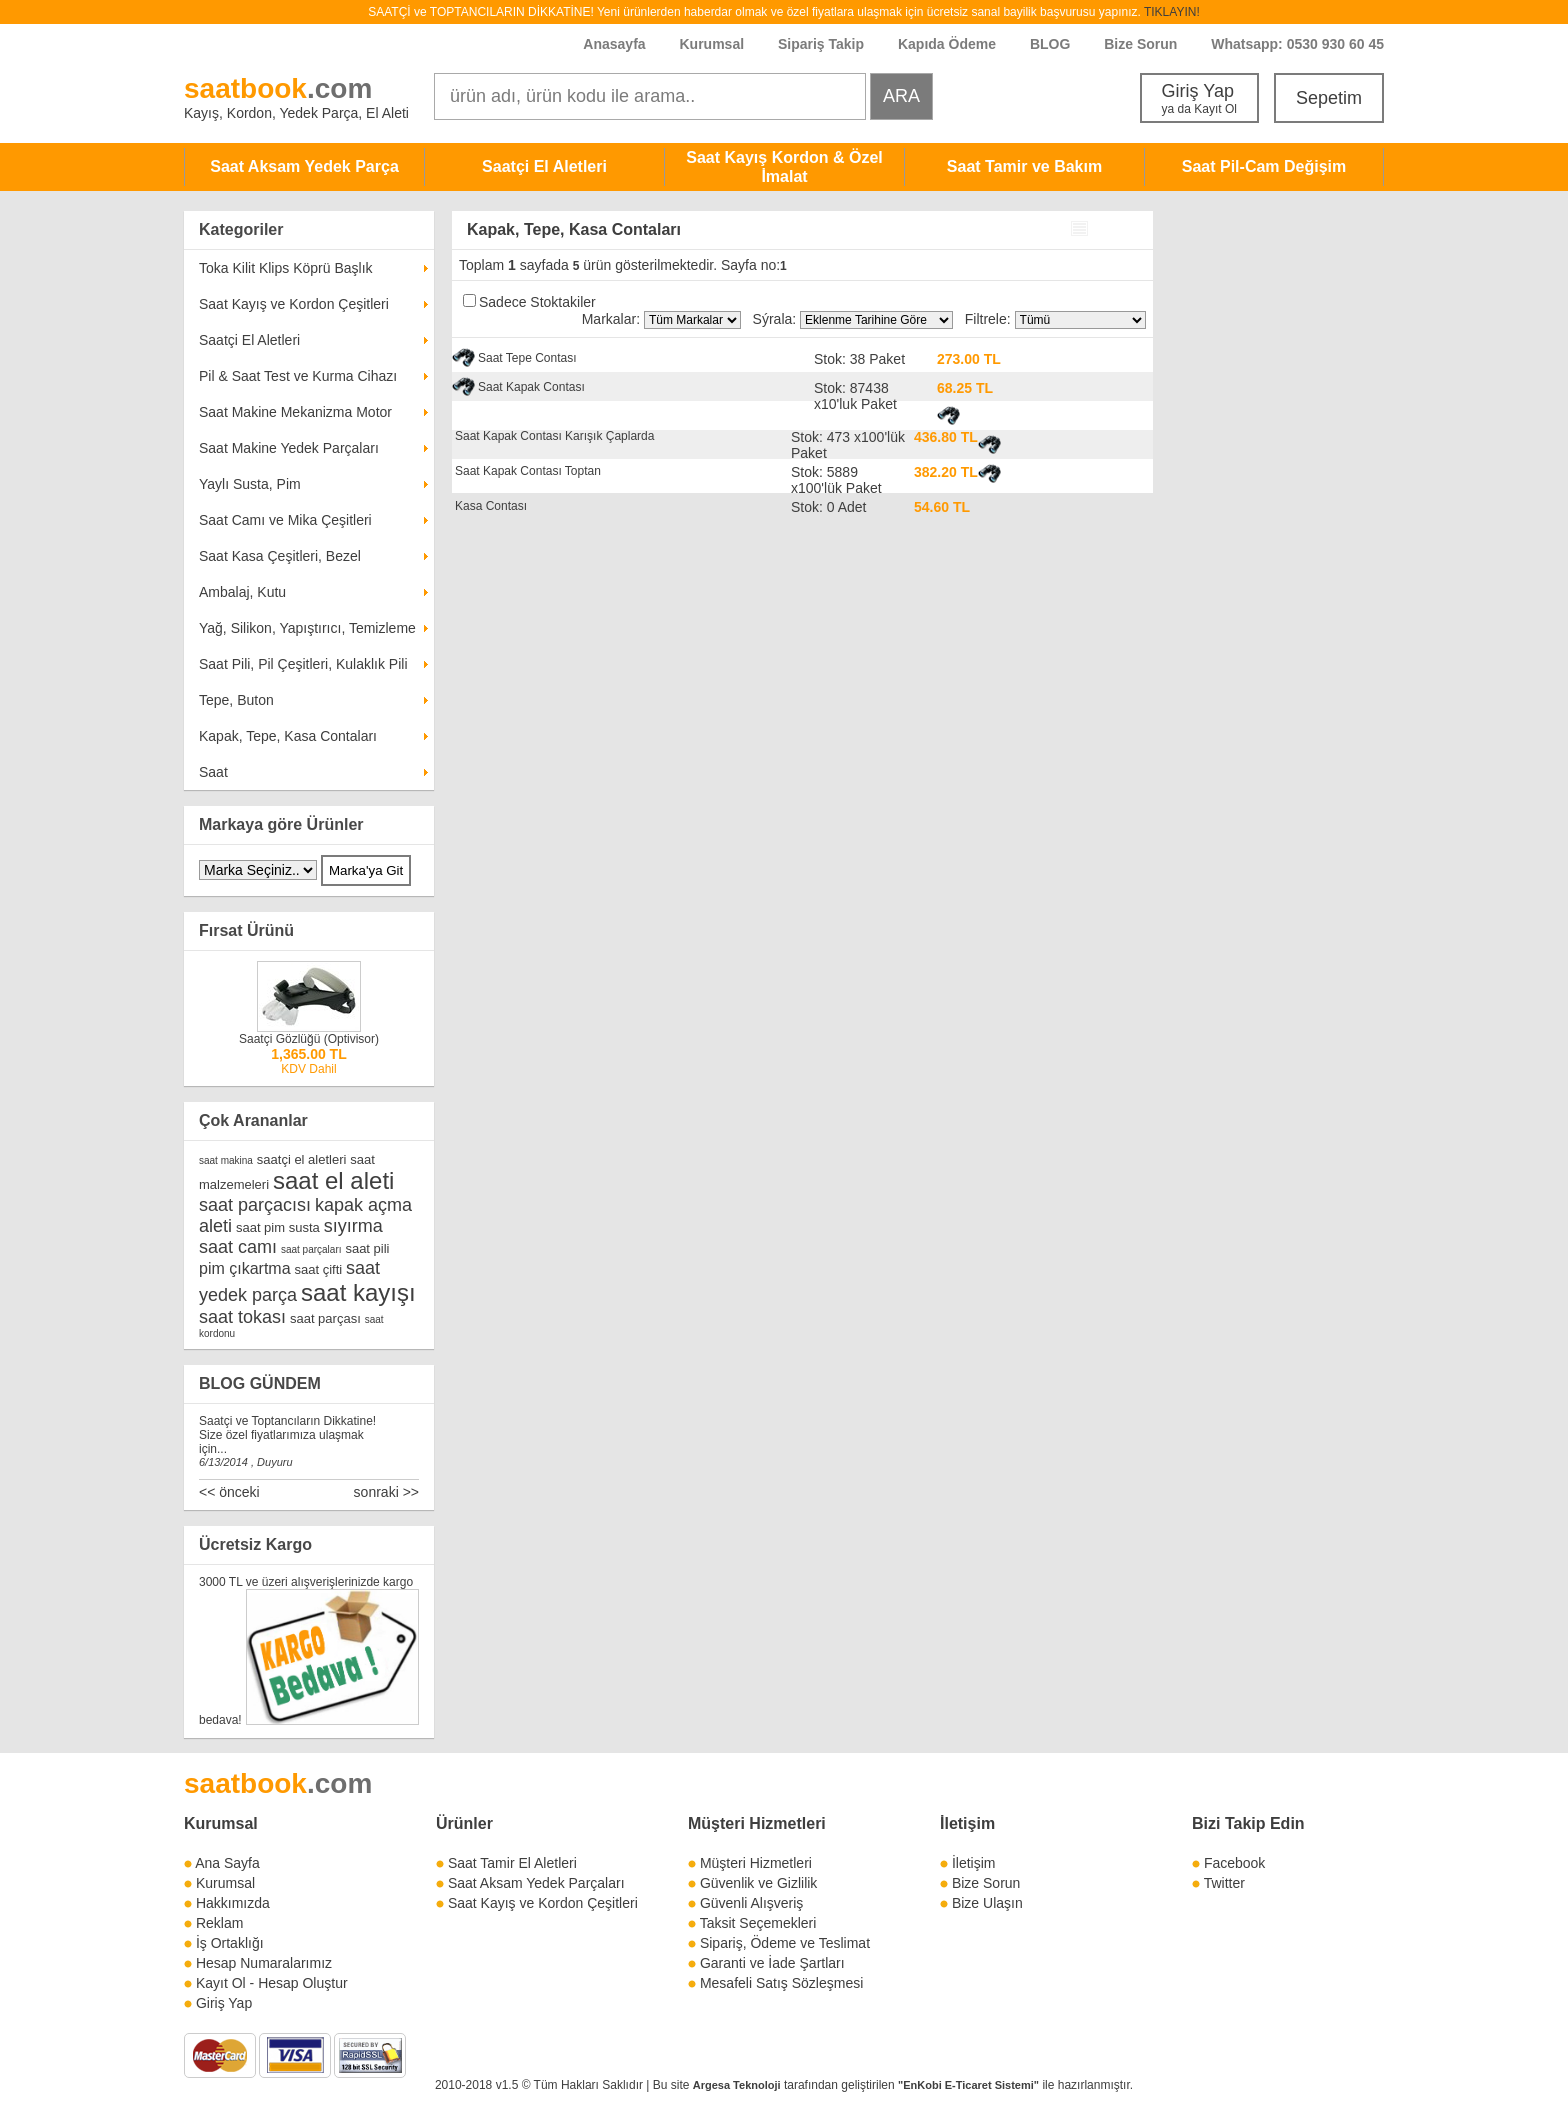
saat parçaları (311, 1249)
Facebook (1234, 1863)
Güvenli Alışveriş (751, 1903)
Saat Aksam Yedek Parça (304, 166)
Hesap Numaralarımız (264, 1963)
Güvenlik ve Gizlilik (758, 1883)
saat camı (238, 1247)
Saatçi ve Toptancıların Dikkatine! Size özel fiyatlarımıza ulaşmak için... (287, 1435)
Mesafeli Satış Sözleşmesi (781, 1983)
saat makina (226, 1160)
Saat (213, 772)
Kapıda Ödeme (947, 44)
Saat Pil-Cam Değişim (1264, 166)
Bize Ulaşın (987, 1903)
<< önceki (229, 1492)
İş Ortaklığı (230, 1943)
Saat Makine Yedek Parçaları (289, 448)
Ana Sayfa (227, 1863)
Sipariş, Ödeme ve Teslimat (785, 1943)
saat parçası (325, 1318)
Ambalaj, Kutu (242, 592)
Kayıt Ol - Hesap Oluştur (272, 1983)
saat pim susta (278, 1227)
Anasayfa (614, 44)
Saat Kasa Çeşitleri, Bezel (280, 556)
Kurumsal (711, 44)
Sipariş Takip (823, 44)
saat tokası (242, 1317)
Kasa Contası (491, 506)
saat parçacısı (255, 1205)
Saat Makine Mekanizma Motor (295, 412)
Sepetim (1329, 98)
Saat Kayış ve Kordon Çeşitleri (294, 304)
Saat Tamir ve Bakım (1024, 166)
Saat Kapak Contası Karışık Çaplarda (554, 436)
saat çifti (318, 1269)
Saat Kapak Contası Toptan (528, 471)
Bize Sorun (1140, 44)
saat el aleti (333, 1180)
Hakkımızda (233, 1903)
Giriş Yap (1199, 98)
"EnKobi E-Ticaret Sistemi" (968, 2085)
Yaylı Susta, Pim (250, 484)
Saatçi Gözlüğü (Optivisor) (309, 1039)
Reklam (219, 1923)
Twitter (1224, 1883)
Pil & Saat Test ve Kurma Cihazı (298, 376)
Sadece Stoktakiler (537, 302)
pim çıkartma (245, 1268)
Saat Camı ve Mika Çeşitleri (285, 520)
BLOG (1050, 44)
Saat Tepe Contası (527, 358)
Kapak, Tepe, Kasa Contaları (288, 736)
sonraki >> (386, 1492)
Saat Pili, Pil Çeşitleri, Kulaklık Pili (303, 664)
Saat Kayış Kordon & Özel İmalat (784, 167)
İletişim (967, 1823)
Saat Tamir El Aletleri (512, 1863)
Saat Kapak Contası (531, 387)
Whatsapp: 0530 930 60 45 (1297, 44)
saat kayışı (358, 1292)
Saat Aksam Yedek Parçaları (536, 1883)
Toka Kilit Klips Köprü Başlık (286, 268)
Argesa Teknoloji (737, 2085)
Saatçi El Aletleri (544, 166)
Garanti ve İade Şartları (772, 1963)
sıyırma (353, 1226)
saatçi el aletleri (302, 1159)
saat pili (367, 1248)
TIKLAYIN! (1172, 12)
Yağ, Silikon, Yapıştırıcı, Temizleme (307, 628)
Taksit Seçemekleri (758, 1923)
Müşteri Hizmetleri (756, 1863)
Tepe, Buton (236, 700)
